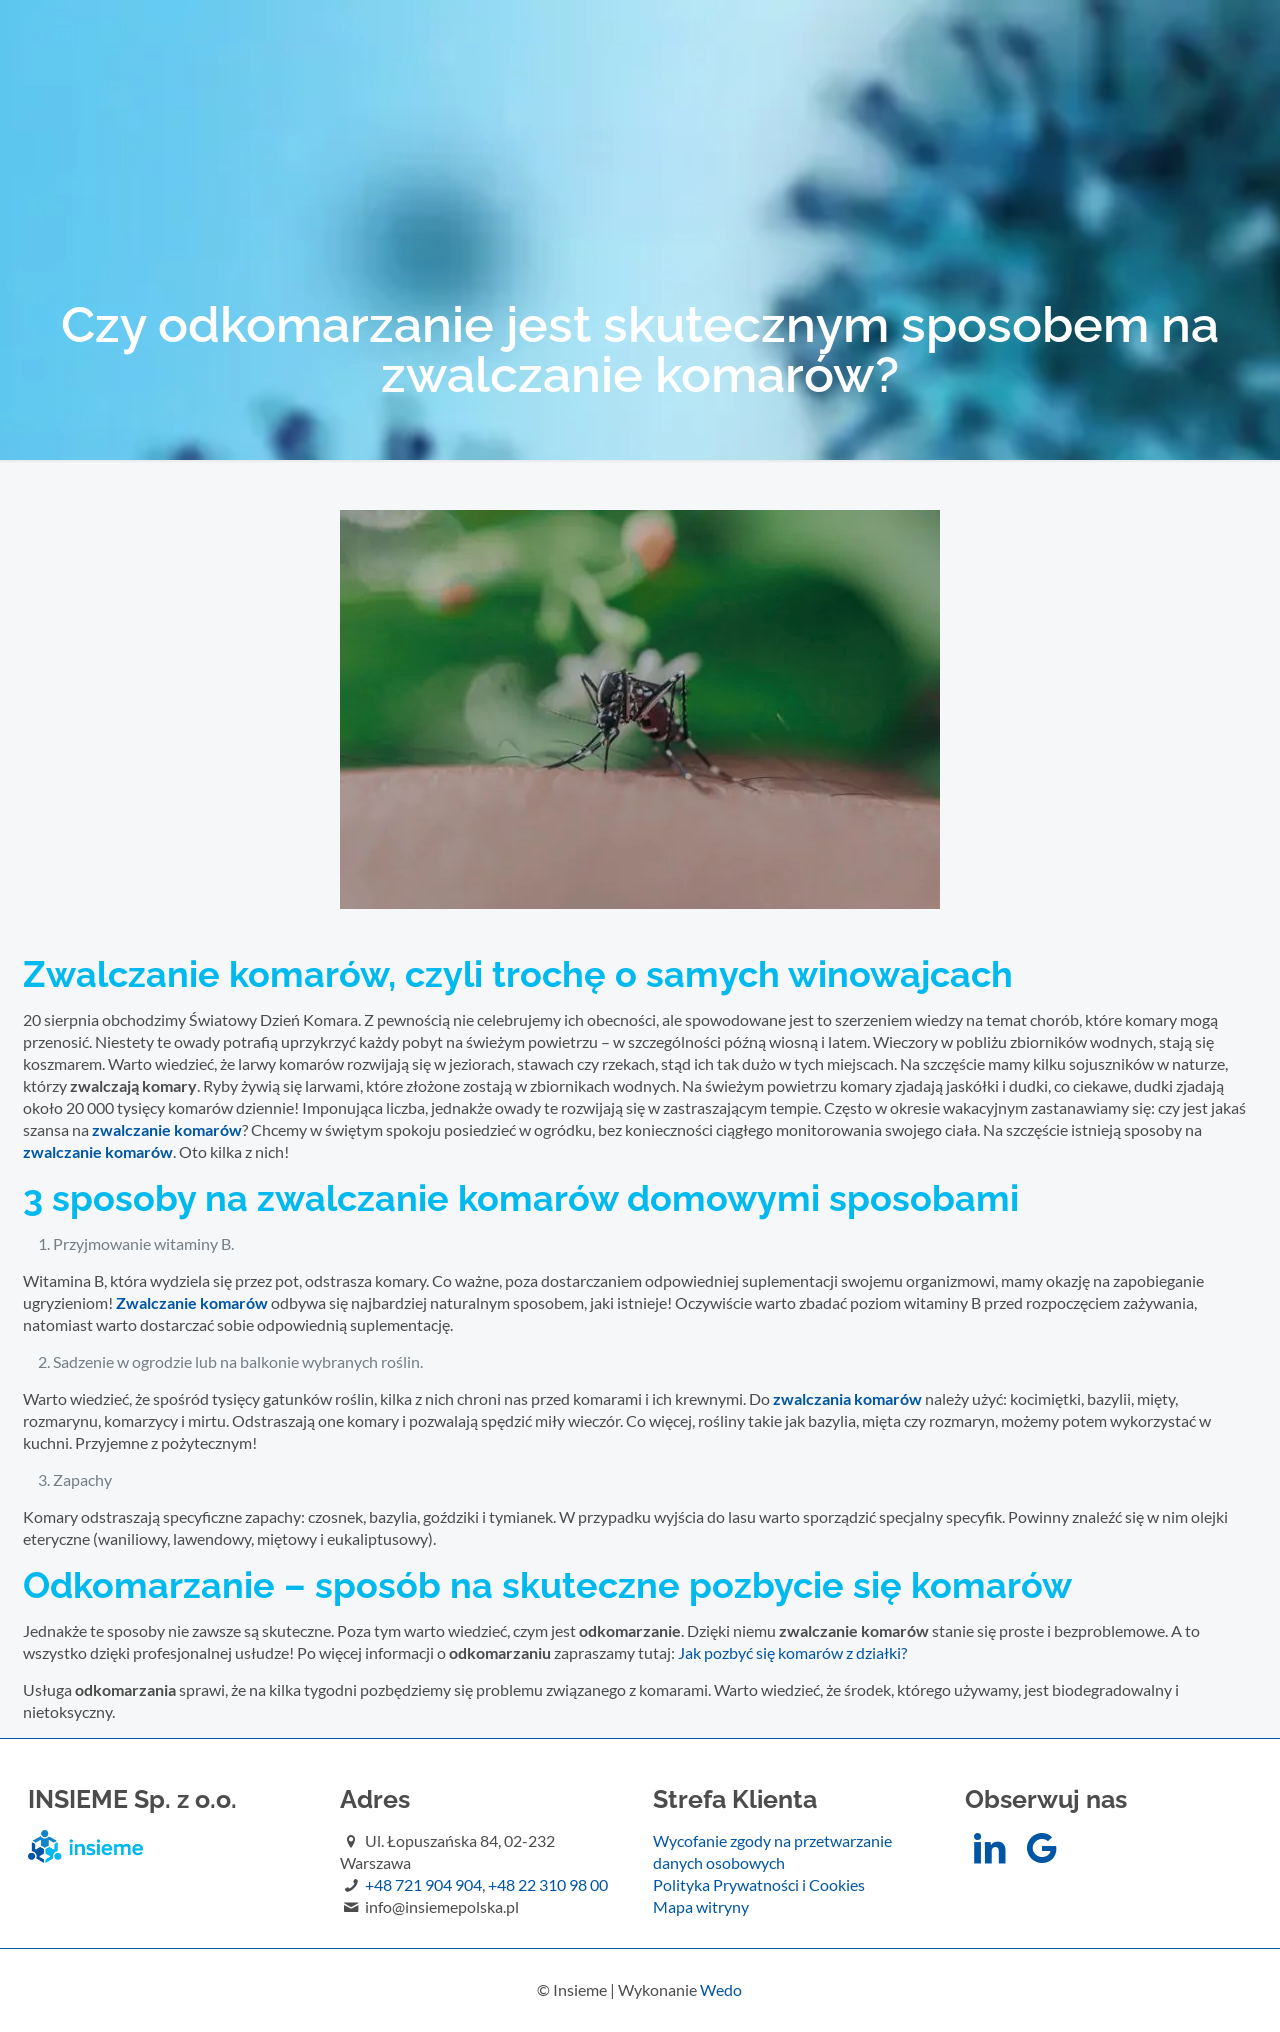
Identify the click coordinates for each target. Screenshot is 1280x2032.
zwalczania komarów (847, 1398)
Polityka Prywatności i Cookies (759, 1884)
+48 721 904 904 (423, 1884)
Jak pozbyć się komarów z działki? (792, 1652)
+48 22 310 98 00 (548, 1884)
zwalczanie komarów (98, 1151)
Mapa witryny (701, 1906)
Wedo (721, 1989)
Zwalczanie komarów (192, 1302)
